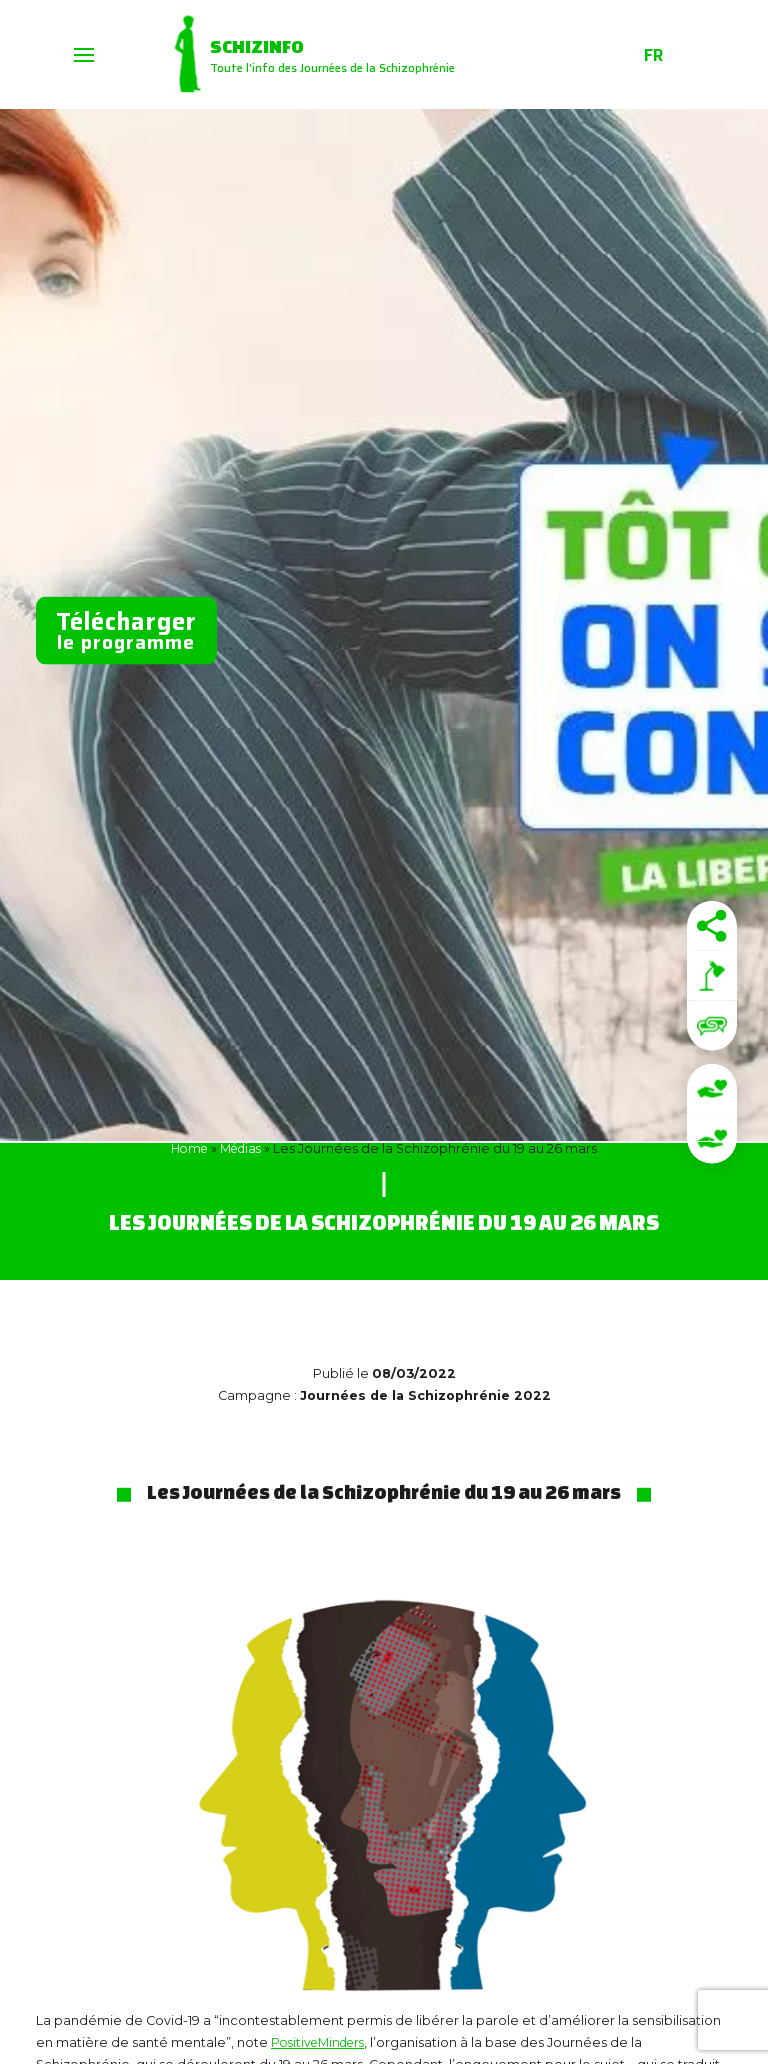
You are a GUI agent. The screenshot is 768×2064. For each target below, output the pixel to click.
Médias (242, 1148)
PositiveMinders (322, 2043)
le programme (126, 629)
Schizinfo (264, 45)
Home (187, 1148)
